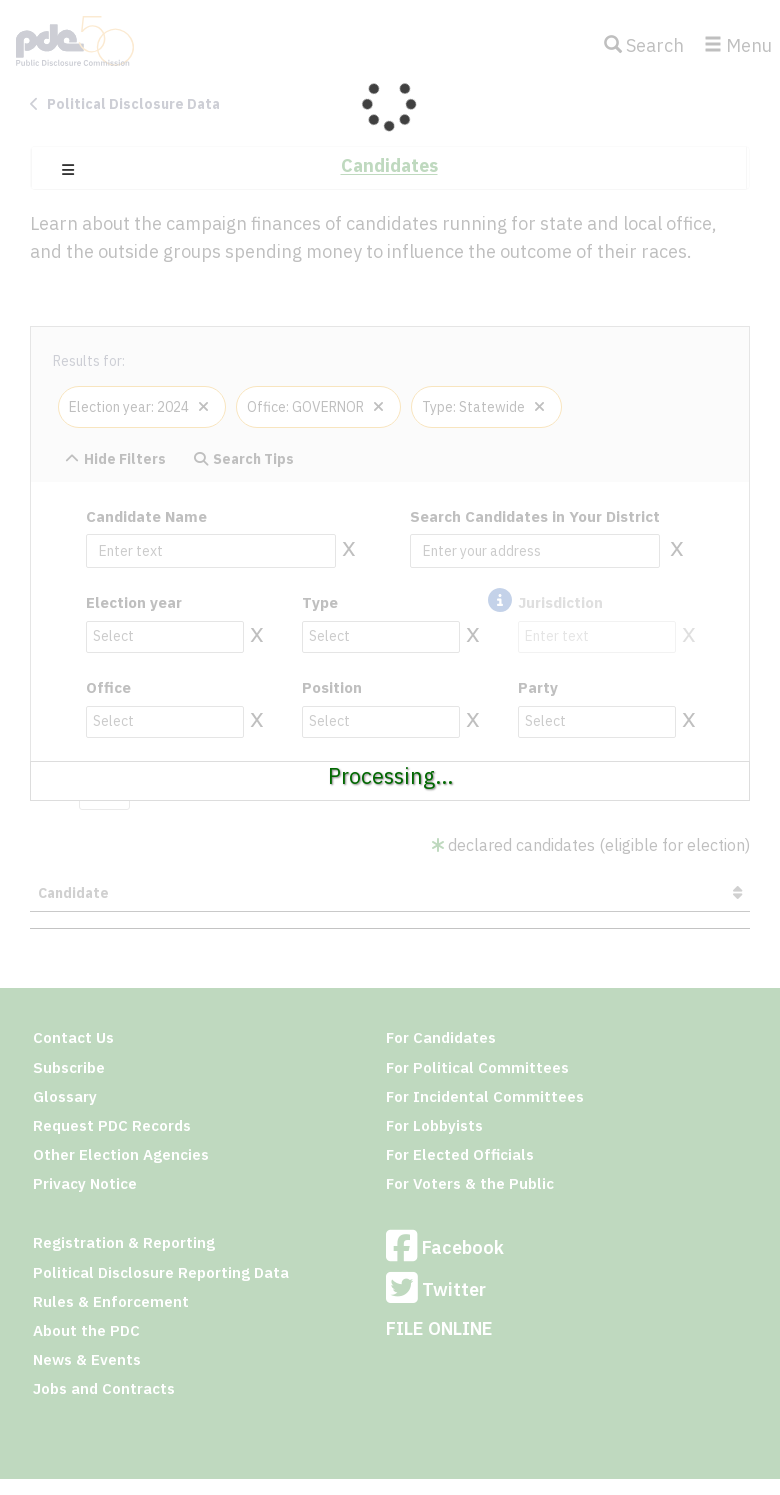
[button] (68, 170)
